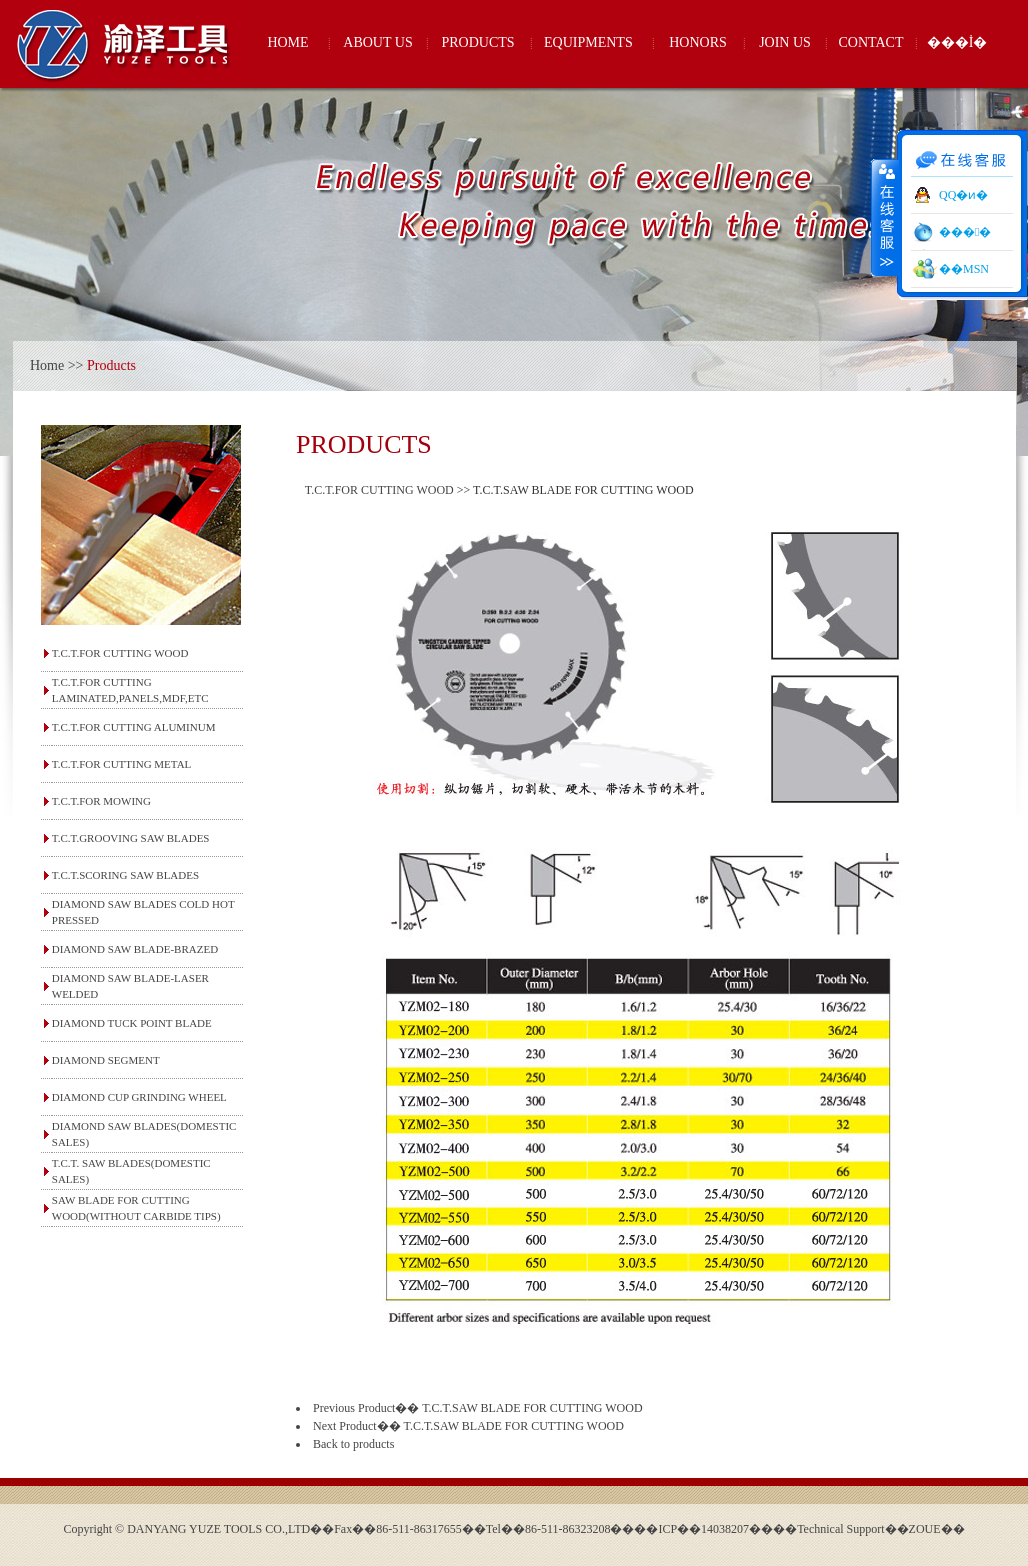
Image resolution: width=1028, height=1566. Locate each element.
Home (47, 365)
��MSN (964, 269)
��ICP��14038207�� (703, 1529)
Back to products (353, 1444)
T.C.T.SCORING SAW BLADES (125, 875)
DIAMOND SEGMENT (106, 1060)
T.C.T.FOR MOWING (101, 801)
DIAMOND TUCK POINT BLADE (132, 1023)
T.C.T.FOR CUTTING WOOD (120, 653)
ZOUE (925, 1529)
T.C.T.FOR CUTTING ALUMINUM (134, 727)
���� (885, 217)
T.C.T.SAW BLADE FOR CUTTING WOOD (532, 1408)
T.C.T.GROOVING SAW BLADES (131, 838)
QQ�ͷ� (963, 195)
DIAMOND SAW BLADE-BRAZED (135, 949)
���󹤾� (965, 232)
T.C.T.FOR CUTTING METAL (122, 764)
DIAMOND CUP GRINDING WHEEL (139, 1097)
